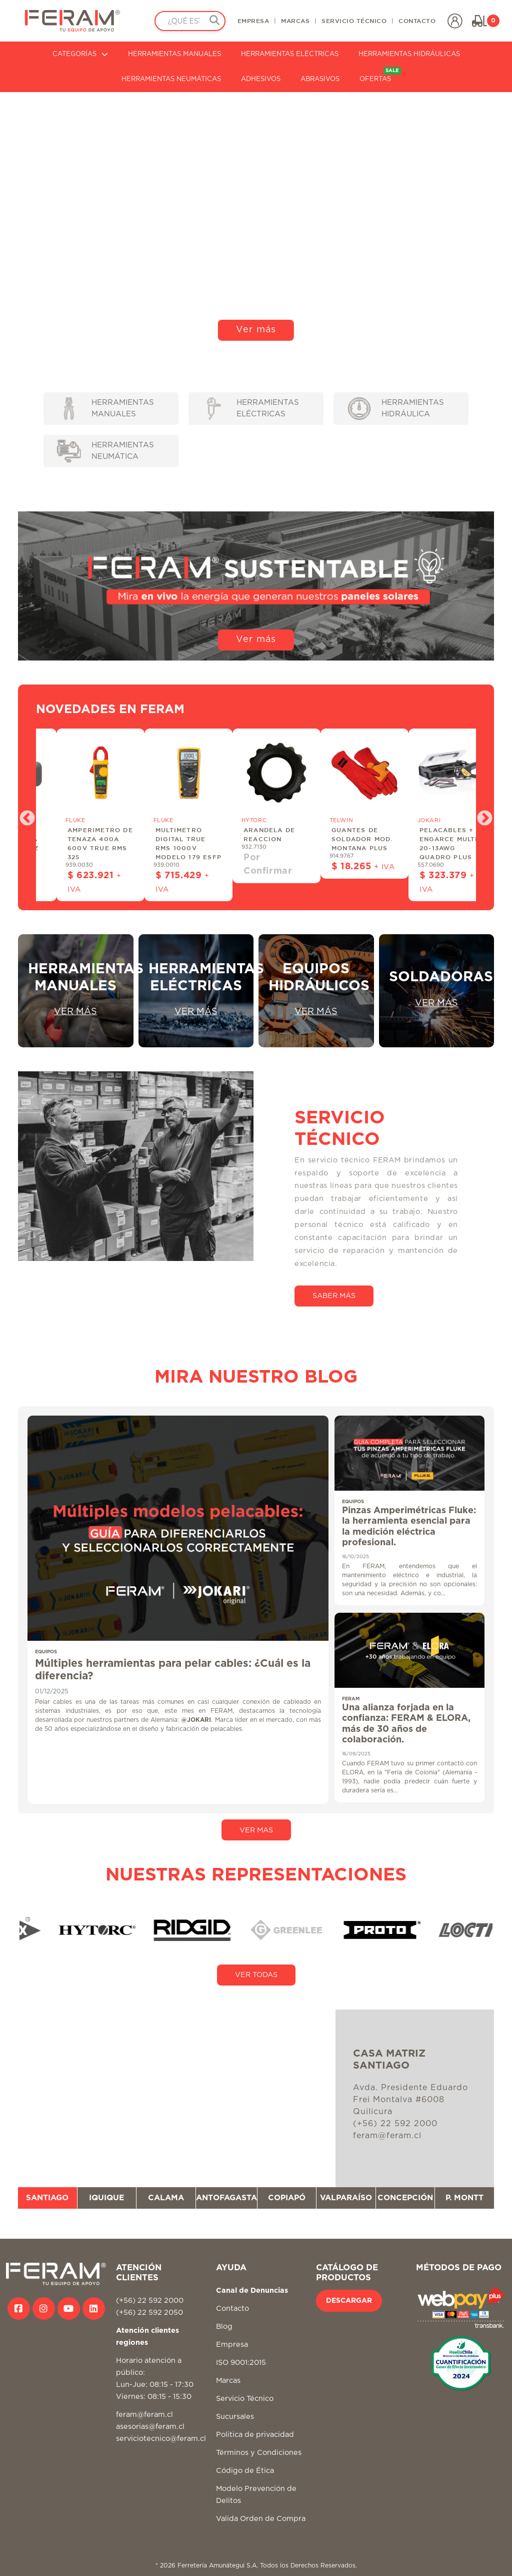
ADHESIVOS (260, 79)
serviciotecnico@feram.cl (161, 2438)
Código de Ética (245, 2470)
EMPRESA (254, 20)
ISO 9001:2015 (241, 2362)
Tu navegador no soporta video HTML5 (256, 220)
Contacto (232, 2308)
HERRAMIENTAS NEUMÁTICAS (171, 79)
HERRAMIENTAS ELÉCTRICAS (289, 54)
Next (481, 815)
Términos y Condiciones (259, 2452)
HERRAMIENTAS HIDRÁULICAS (409, 54)
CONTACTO (417, 20)
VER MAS (256, 1830)
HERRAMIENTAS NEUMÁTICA (105, 451)
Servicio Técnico (245, 2398)
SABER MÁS (334, 1296)
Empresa (232, 2344)
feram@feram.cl (144, 2414)
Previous (23, 815)
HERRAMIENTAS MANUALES (174, 54)
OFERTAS (380, 75)
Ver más (256, 329)
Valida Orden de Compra (261, 2518)
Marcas (228, 2380)
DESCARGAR (349, 2300)
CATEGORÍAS (80, 54)
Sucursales (235, 2416)
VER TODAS (256, 1975)
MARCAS (295, 20)
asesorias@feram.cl (150, 2426)
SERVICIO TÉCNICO (354, 20)
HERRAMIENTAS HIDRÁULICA (396, 408)
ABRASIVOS (320, 79)
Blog (224, 2326)
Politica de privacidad (255, 2434)
